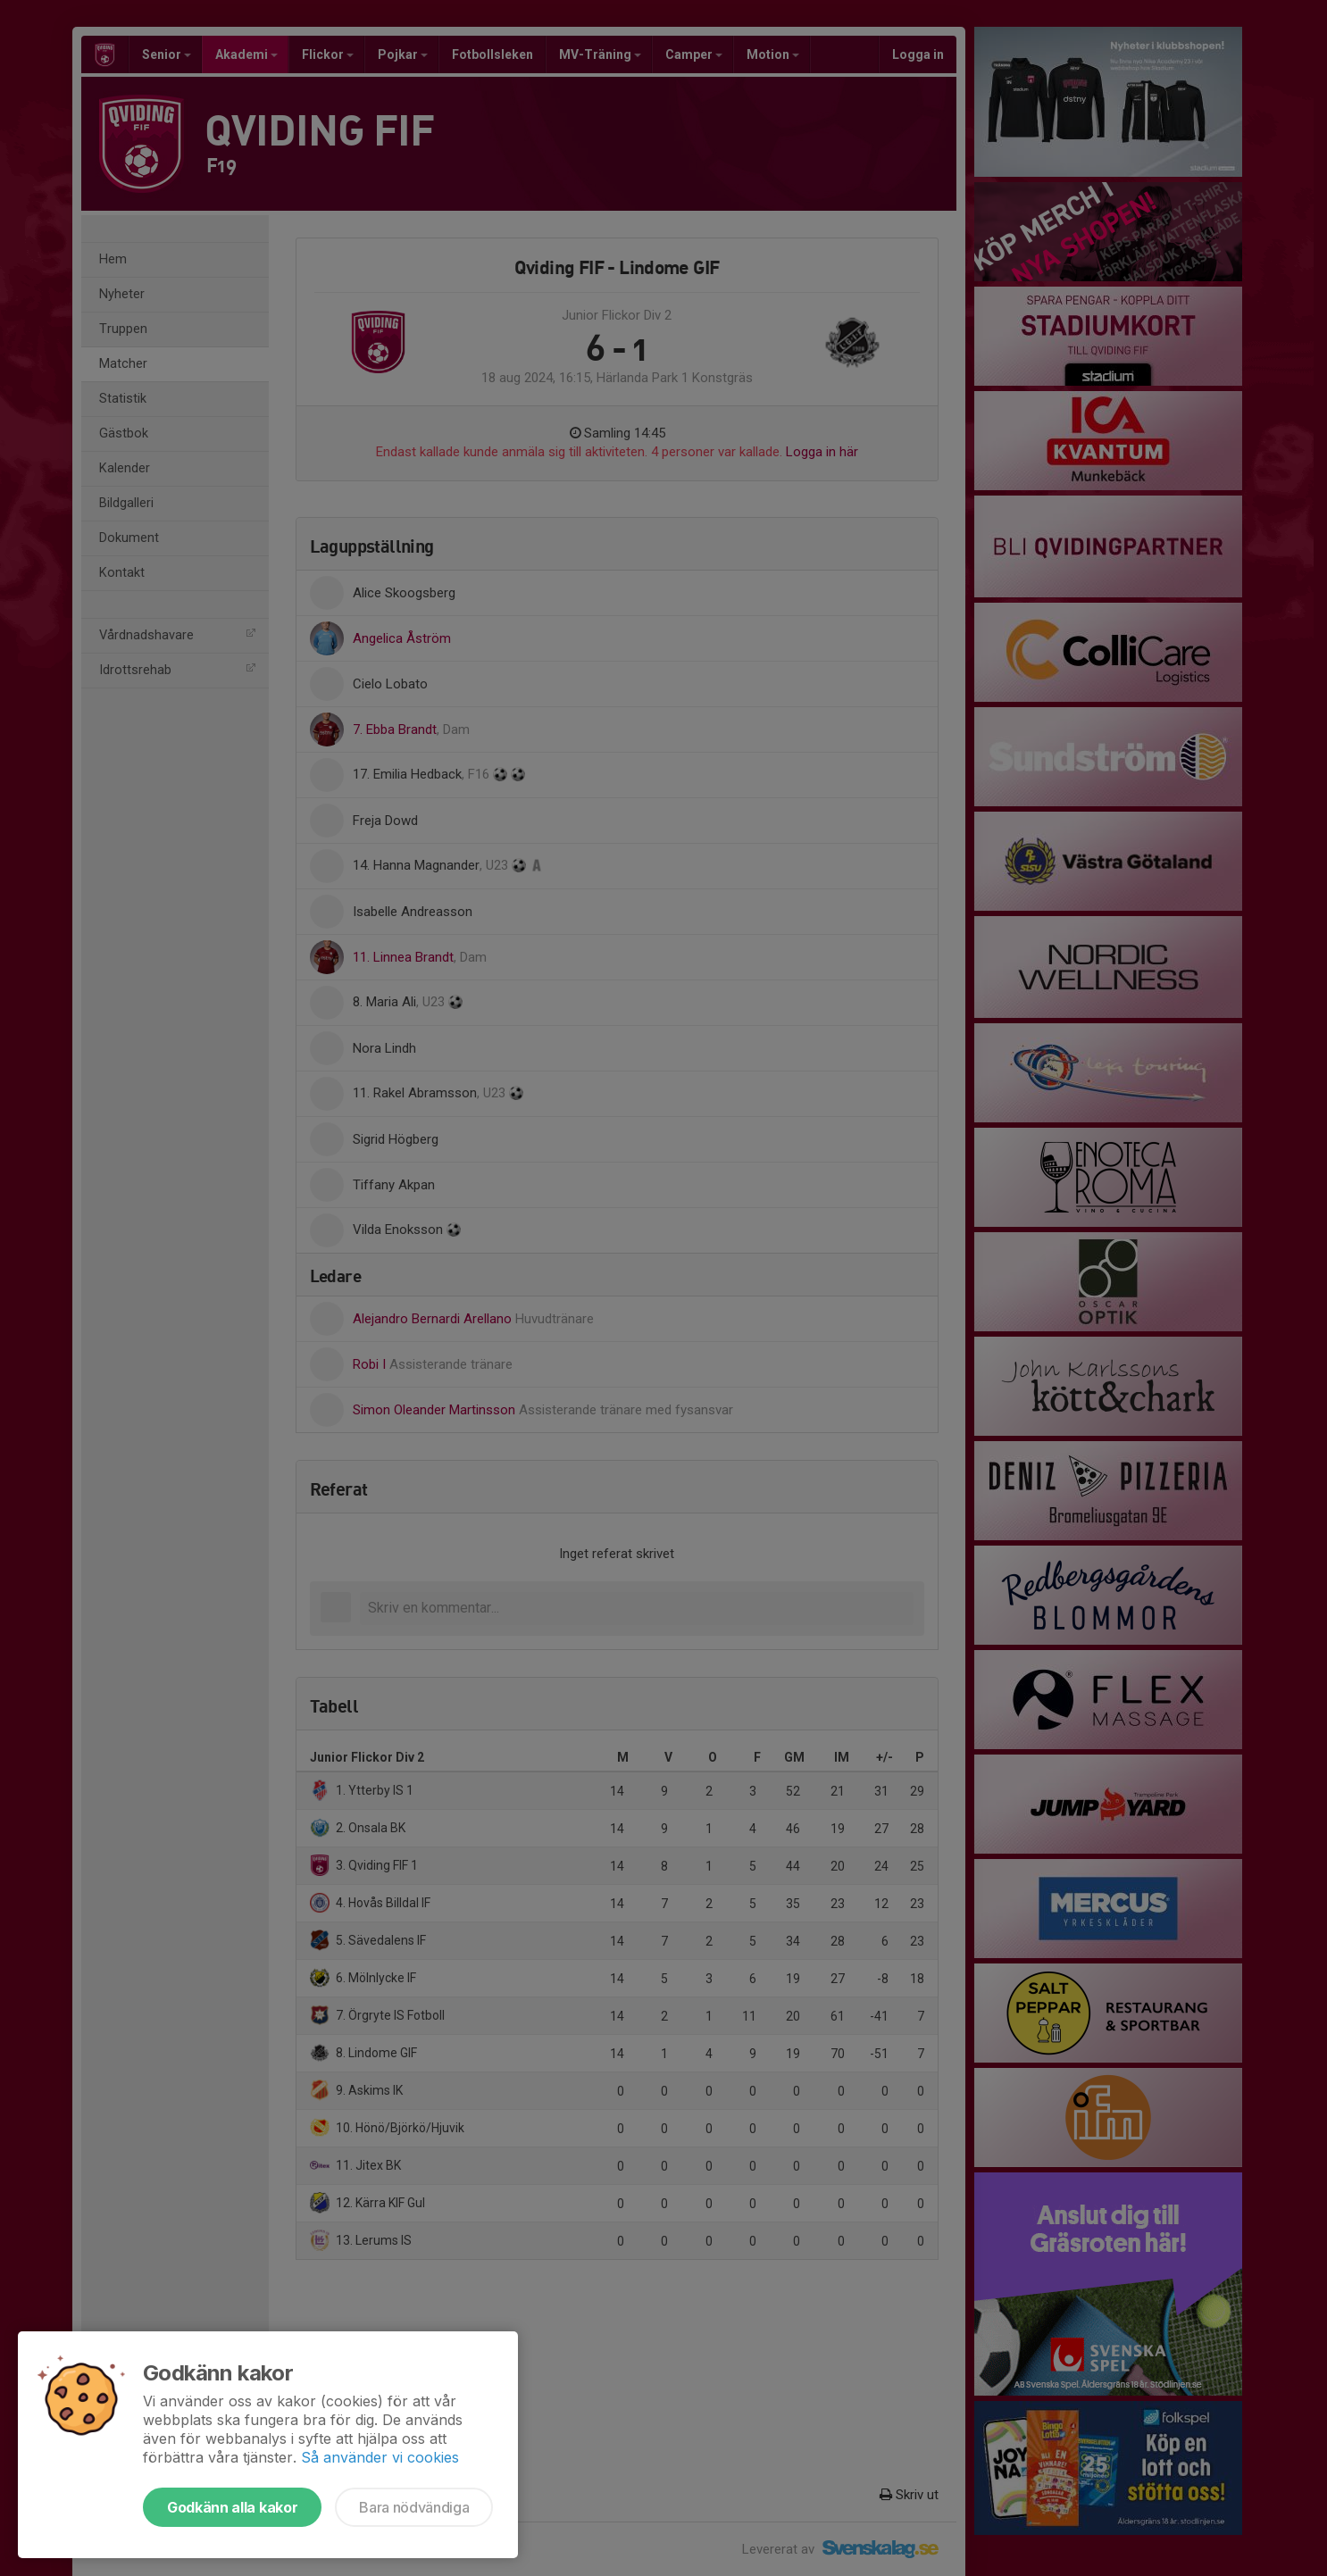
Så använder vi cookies (380, 2457)
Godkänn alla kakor (232, 2507)
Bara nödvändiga (414, 2507)
